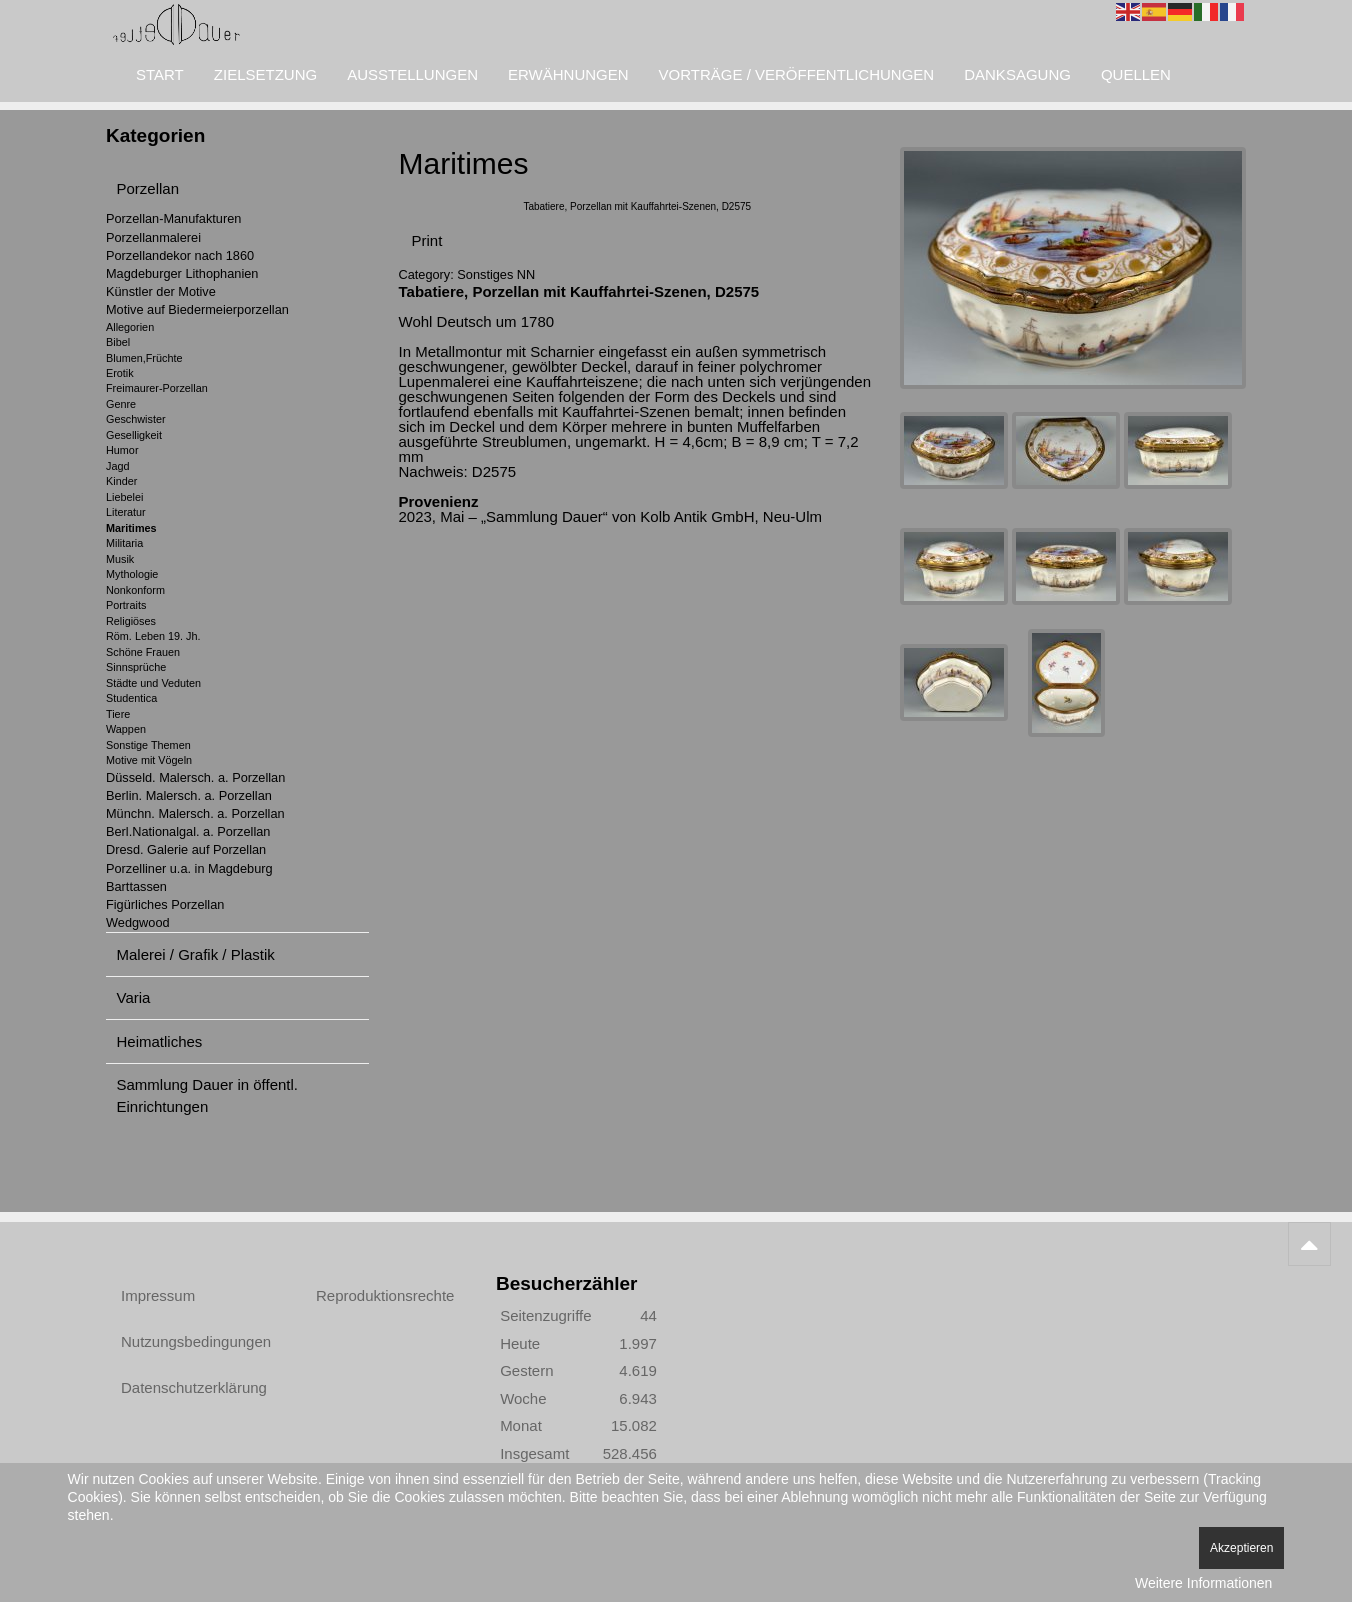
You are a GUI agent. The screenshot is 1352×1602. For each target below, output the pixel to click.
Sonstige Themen (148, 745)
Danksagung (1017, 74)
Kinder (121, 481)
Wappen (126, 729)
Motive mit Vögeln (149, 760)
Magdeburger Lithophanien (182, 273)
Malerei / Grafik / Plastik (196, 954)
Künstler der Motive (161, 291)
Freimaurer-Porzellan (157, 388)
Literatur (126, 512)
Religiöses (131, 621)
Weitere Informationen (1203, 1583)
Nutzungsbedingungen (196, 1341)
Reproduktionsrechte (385, 1295)
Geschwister (136, 419)
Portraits (126, 605)
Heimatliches (160, 1041)
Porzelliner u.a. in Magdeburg (189, 868)
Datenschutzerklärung (194, 1387)
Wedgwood (138, 922)
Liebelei (124, 497)
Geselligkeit (134, 435)
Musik (120, 559)
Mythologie (132, 574)
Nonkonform (135, 590)
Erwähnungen (568, 74)
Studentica (131, 698)
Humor (122, 450)
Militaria (124, 543)
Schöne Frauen (143, 652)
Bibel (118, 342)
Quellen (1136, 74)
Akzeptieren (1241, 1548)
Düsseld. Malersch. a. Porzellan (195, 777)
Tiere (118, 714)
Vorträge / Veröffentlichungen (797, 74)
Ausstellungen (412, 74)
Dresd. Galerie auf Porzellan (186, 849)
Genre (121, 404)
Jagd (117, 466)
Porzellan (148, 188)
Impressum (158, 1295)
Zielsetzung (265, 74)
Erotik (120, 373)
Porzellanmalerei (153, 237)
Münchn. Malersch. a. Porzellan (195, 813)
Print (427, 240)
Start (160, 74)
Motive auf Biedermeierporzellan (197, 309)
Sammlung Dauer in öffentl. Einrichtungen (208, 1095)
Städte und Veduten (153, 683)
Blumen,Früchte (144, 358)
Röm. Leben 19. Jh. (153, 636)
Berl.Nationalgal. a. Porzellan (188, 831)
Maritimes (131, 528)
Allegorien (130, 327)
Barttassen (136, 886)
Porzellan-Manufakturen (173, 218)
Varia (134, 997)
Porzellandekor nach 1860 (180, 255)
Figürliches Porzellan (165, 904)
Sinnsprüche (136, 667)
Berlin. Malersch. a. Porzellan (189, 795)
